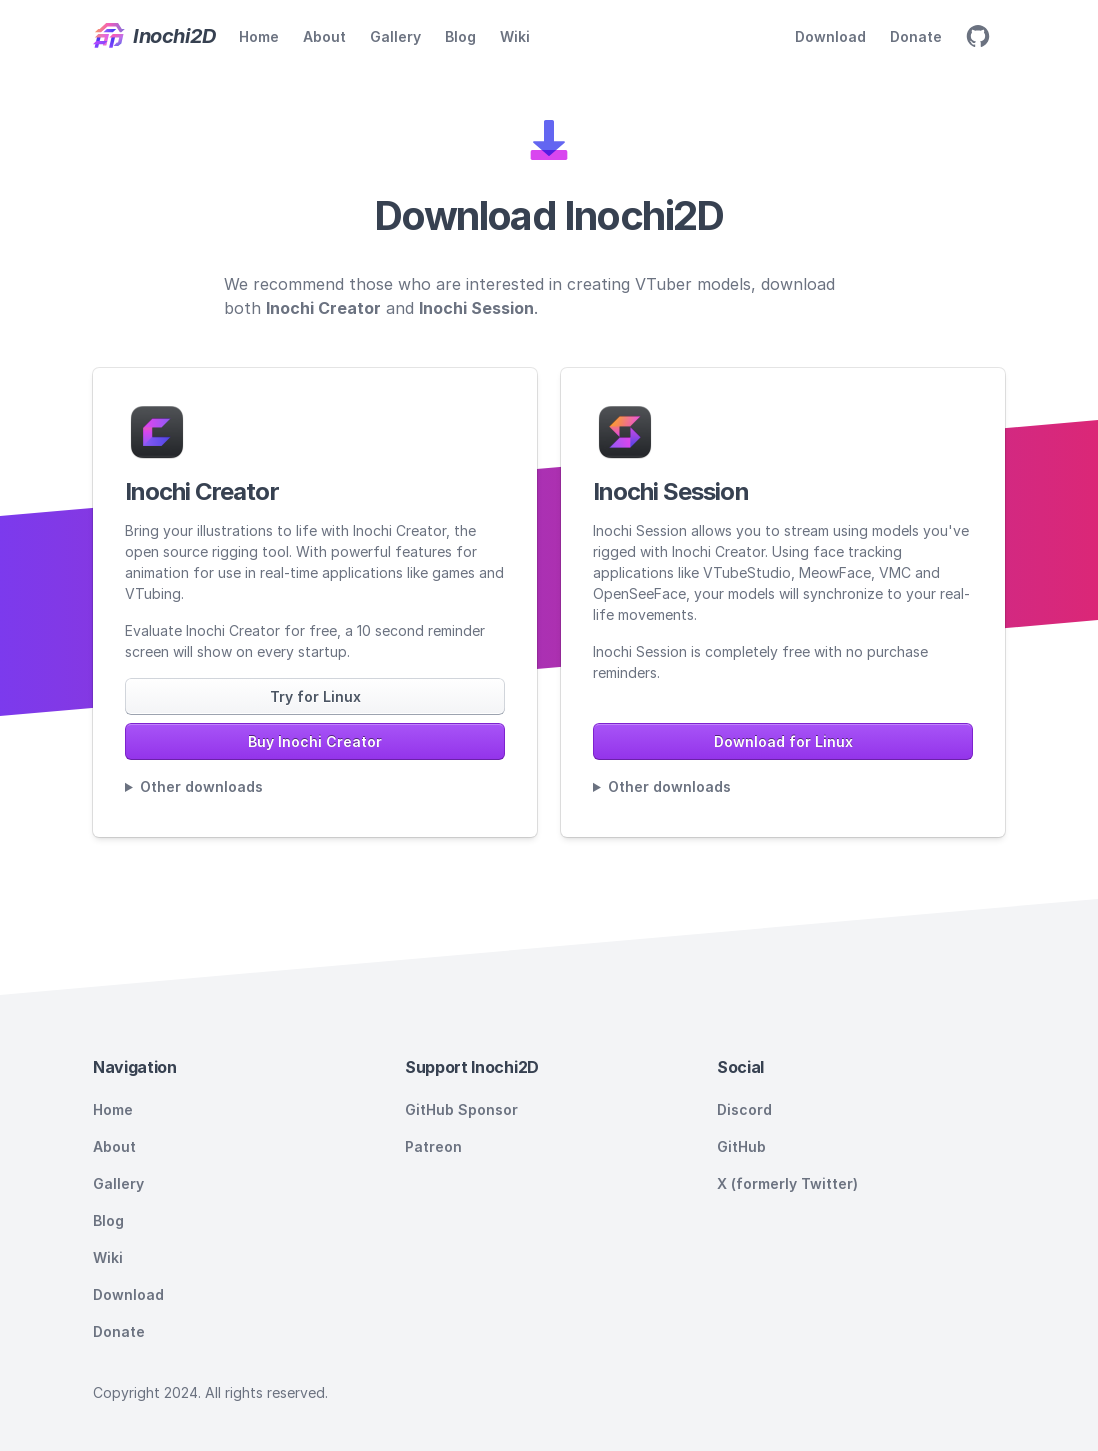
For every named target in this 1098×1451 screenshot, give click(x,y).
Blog (460, 36)
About (324, 36)
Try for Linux (315, 696)
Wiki (515, 36)
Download (830, 36)
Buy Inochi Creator (315, 741)
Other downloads (201, 786)
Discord (744, 1109)
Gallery (395, 36)
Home (259, 36)
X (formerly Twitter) (787, 1183)
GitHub (741, 1146)
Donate (916, 36)
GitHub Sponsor (461, 1109)
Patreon (433, 1146)
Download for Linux (783, 741)
